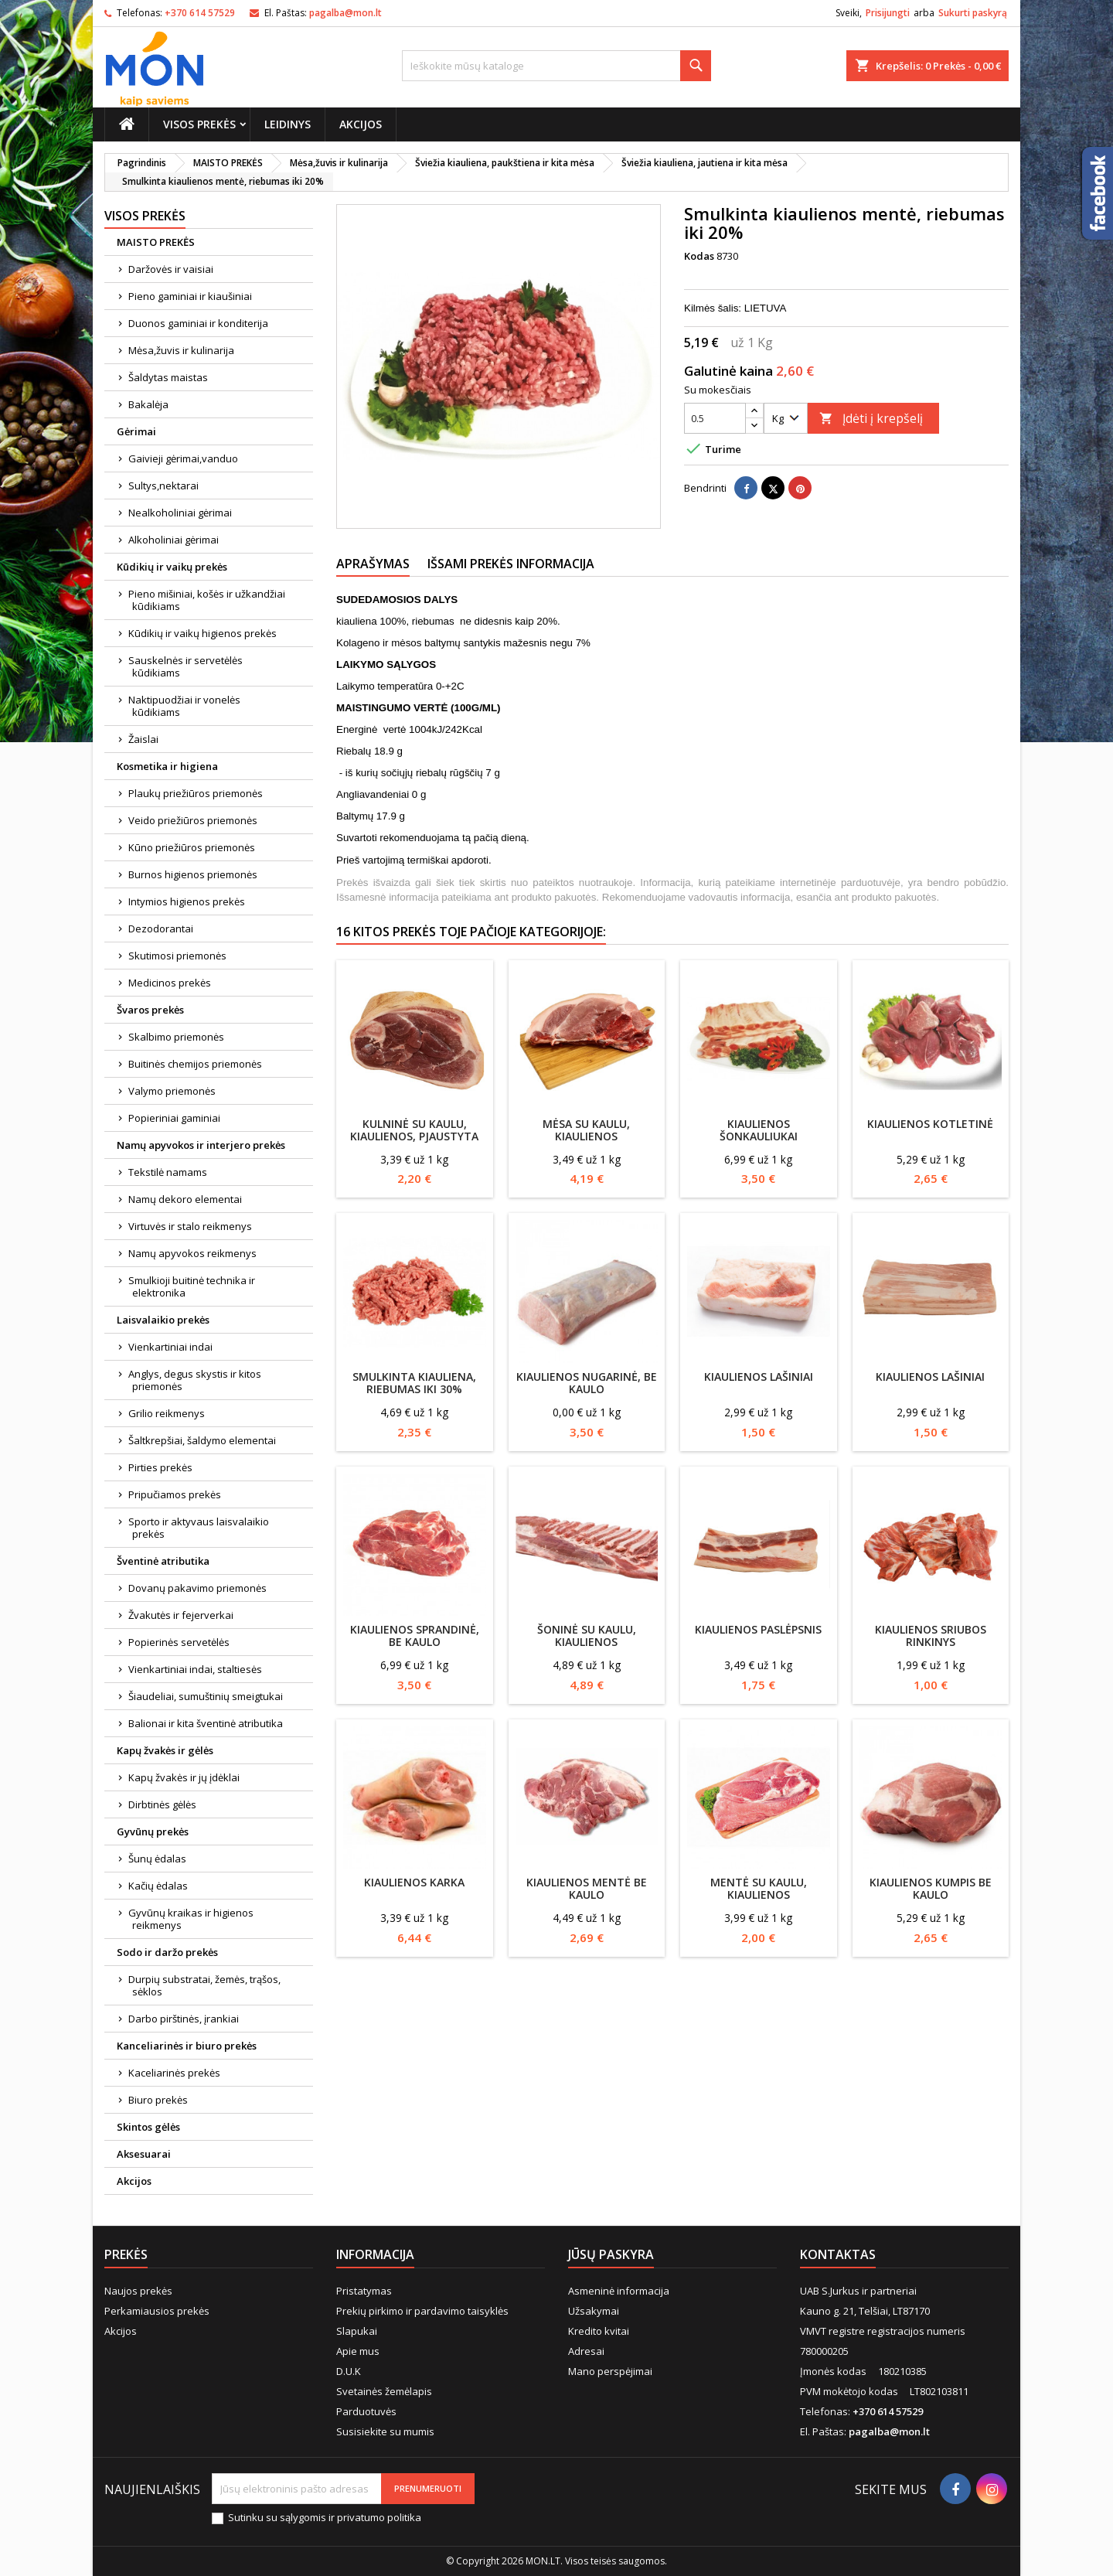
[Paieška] (556, 65)
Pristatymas (364, 2291)
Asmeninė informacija (618, 2291)
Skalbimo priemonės (176, 1037)
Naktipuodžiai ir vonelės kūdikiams (184, 706)
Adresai (586, 2351)
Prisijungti (888, 12)
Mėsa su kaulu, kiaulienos (586, 1129)
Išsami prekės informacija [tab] (510, 563)
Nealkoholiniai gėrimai (180, 513)
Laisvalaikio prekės (163, 1320)
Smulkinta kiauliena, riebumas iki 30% (414, 1382)
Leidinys (287, 124)
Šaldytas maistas (168, 377)
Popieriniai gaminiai (174, 1118)
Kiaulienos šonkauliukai (759, 1129)
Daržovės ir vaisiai (170, 269)
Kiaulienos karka (414, 1882)
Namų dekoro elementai (185, 1199)
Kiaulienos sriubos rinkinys (930, 1635)
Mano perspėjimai (610, 2371)
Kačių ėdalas (158, 1886)
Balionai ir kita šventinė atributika (205, 1723)
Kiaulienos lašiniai (758, 1376)
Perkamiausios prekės (156, 2311)
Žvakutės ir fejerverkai (180, 1615)
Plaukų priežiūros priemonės (195, 793)
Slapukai (356, 2331)
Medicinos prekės (169, 983)
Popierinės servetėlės (179, 1642)
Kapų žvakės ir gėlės (165, 1750)
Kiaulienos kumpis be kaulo (931, 1888)
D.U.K (348, 2371)
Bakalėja (148, 404)
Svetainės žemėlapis (384, 2391)
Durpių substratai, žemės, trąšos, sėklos (204, 1985)
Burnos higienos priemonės (192, 874)
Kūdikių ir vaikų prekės (172, 567)
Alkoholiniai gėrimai (173, 540)
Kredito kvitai (598, 2331)
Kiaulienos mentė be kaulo (586, 1888)
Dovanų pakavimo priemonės (197, 1588)
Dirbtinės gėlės (162, 1804)
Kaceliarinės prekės (174, 2073)
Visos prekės (199, 124)
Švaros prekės (150, 1010)
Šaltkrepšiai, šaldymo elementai (202, 1440)
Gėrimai (136, 431)
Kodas (699, 256)
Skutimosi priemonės (177, 956)
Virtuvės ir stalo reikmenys (190, 1226)
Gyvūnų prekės (153, 1831)
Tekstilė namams (167, 1172)
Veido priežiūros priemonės (192, 820)
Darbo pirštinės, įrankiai (183, 2019)
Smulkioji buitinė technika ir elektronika (191, 1286)
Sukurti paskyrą (972, 12)
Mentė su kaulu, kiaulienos (758, 1888)
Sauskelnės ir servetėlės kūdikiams (185, 666)
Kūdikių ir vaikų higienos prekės (202, 633)
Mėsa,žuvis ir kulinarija (181, 350)
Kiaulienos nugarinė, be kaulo (586, 1382)
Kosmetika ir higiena (167, 766)
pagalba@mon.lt (345, 12)
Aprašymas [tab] (373, 563)
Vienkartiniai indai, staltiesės (195, 1669)
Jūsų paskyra (611, 2254)
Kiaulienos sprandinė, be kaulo (414, 1635)
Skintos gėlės (148, 2127)
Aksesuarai (144, 2154)
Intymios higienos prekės (186, 901)
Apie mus (358, 2351)
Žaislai (143, 739)
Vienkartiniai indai (170, 1347)
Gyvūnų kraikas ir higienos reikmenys (191, 1919)
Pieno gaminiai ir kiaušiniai (190, 296)
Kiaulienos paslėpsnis (758, 1629)
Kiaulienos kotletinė (930, 1123)
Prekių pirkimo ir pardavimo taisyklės (422, 2311)
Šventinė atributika (163, 1561)
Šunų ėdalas (157, 1859)
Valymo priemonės (172, 1091)
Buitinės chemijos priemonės (195, 1064)
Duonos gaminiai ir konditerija (198, 323)
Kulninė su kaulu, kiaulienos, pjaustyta (414, 1129)
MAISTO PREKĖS (156, 242)
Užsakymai (593, 2311)
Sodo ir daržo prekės (167, 1952)
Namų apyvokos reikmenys (192, 1253)
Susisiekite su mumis (385, 2431)
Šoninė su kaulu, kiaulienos (586, 1635)
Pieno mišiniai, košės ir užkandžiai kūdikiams (206, 600)
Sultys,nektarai (163, 485)
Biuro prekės (158, 2100)
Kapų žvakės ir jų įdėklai (184, 1777)
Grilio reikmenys (166, 1413)
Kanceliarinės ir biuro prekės (187, 2046)
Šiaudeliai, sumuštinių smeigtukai (205, 1696)
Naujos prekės (138, 2291)
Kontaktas (838, 2254)
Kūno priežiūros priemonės (191, 847)
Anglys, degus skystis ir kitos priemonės (194, 1380)
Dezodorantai (160, 928)
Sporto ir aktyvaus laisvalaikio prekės (198, 1528)
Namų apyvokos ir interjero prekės (201, 1145)
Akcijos (360, 124)
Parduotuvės (366, 2411)
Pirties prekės (160, 1467)
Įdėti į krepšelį (871, 418)
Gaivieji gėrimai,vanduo (183, 458)
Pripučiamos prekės (174, 1494)
